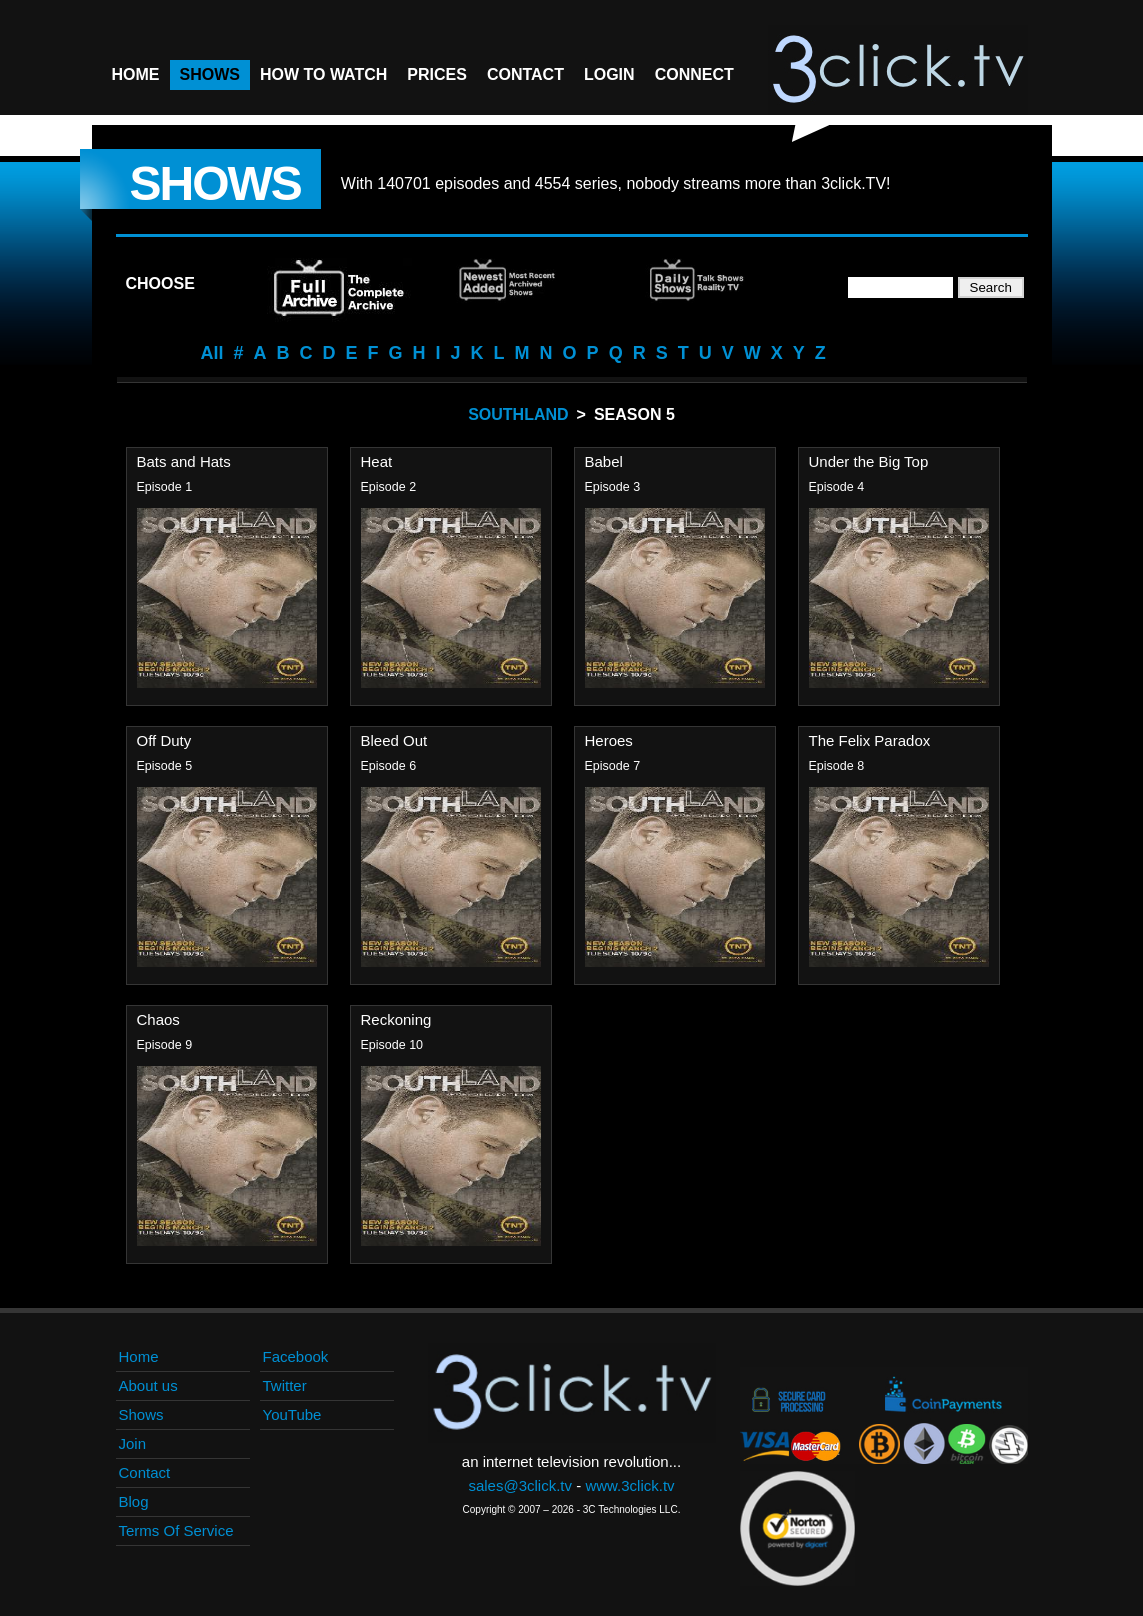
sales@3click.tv (520, 1485)
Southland (518, 414)
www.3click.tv (629, 1485)
